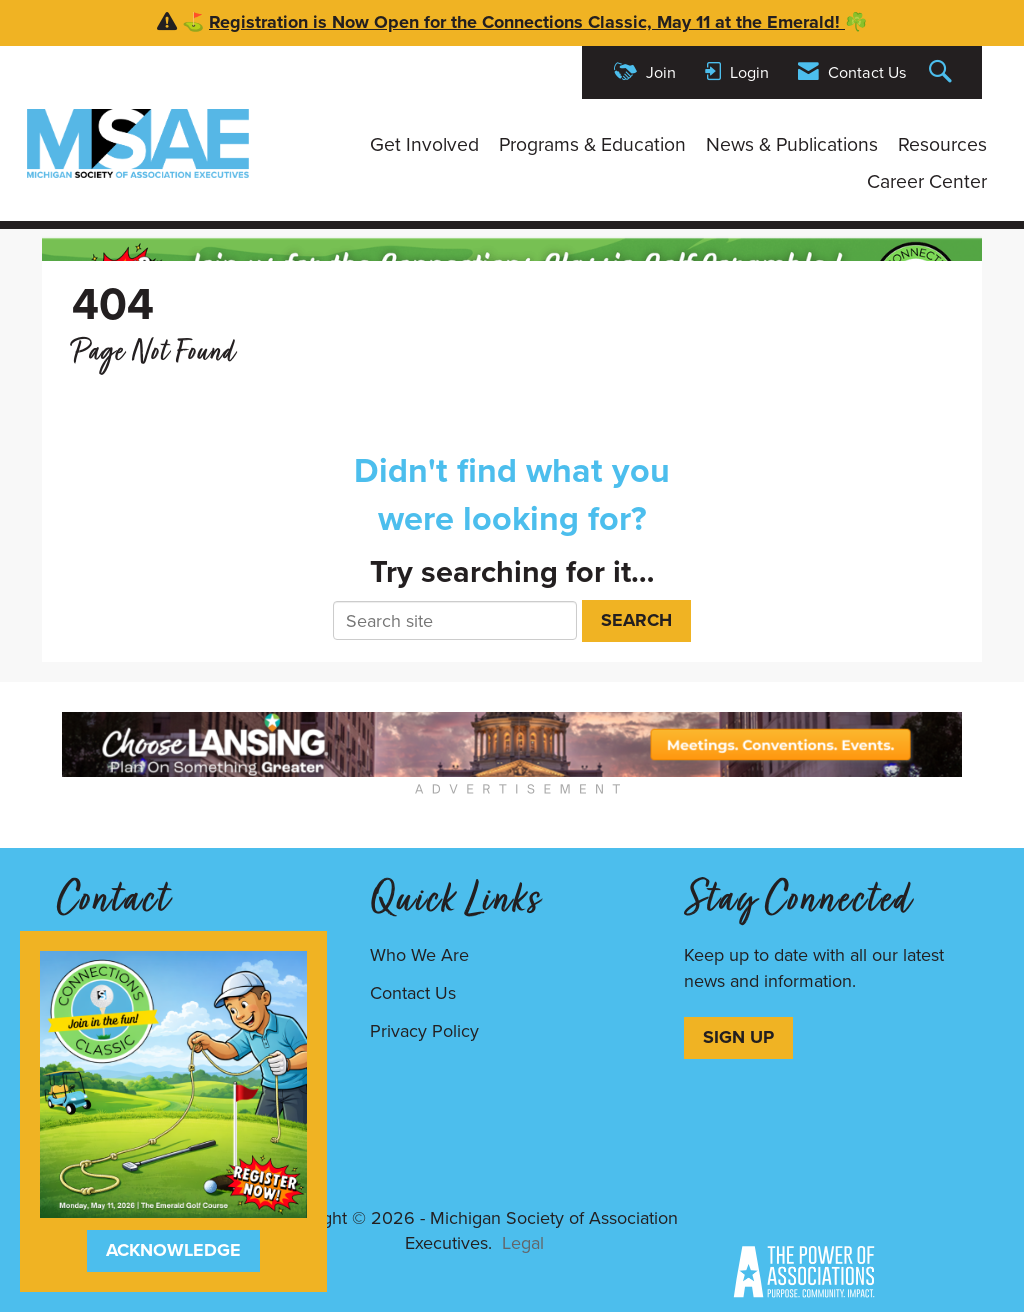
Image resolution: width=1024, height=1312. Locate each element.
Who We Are (419, 955)
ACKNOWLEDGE (173, 1250)
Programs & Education (592, 145)
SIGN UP (738, 1037)
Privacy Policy (424, 1031)
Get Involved (424, 145)
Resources (942, 145)
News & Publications (792, 145)
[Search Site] (943, 72)
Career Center (927, 182)
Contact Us (413, 993)
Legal (523, 1243)
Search (636, 620)
